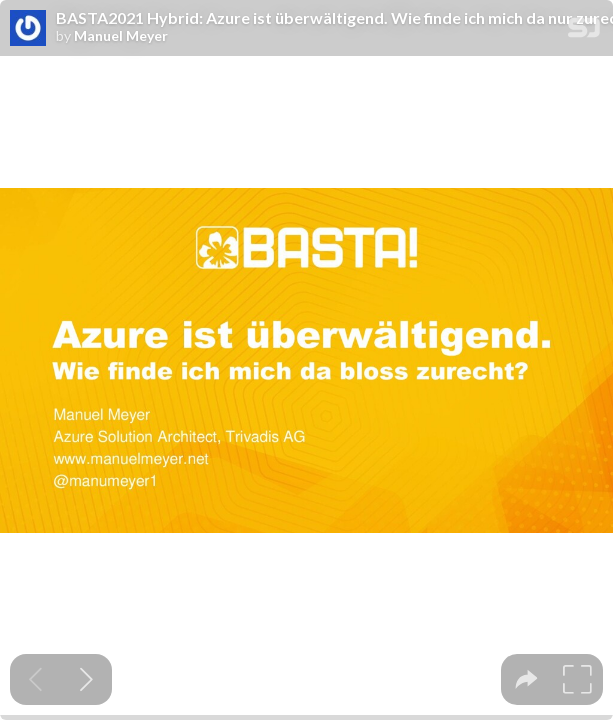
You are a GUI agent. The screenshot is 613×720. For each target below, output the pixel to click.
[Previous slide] (35, 679)
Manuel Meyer (121, 36)
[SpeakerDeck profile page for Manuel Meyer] (28, 29)
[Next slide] (86, 679)
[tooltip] (526, 679)
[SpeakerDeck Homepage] (584, 31)
